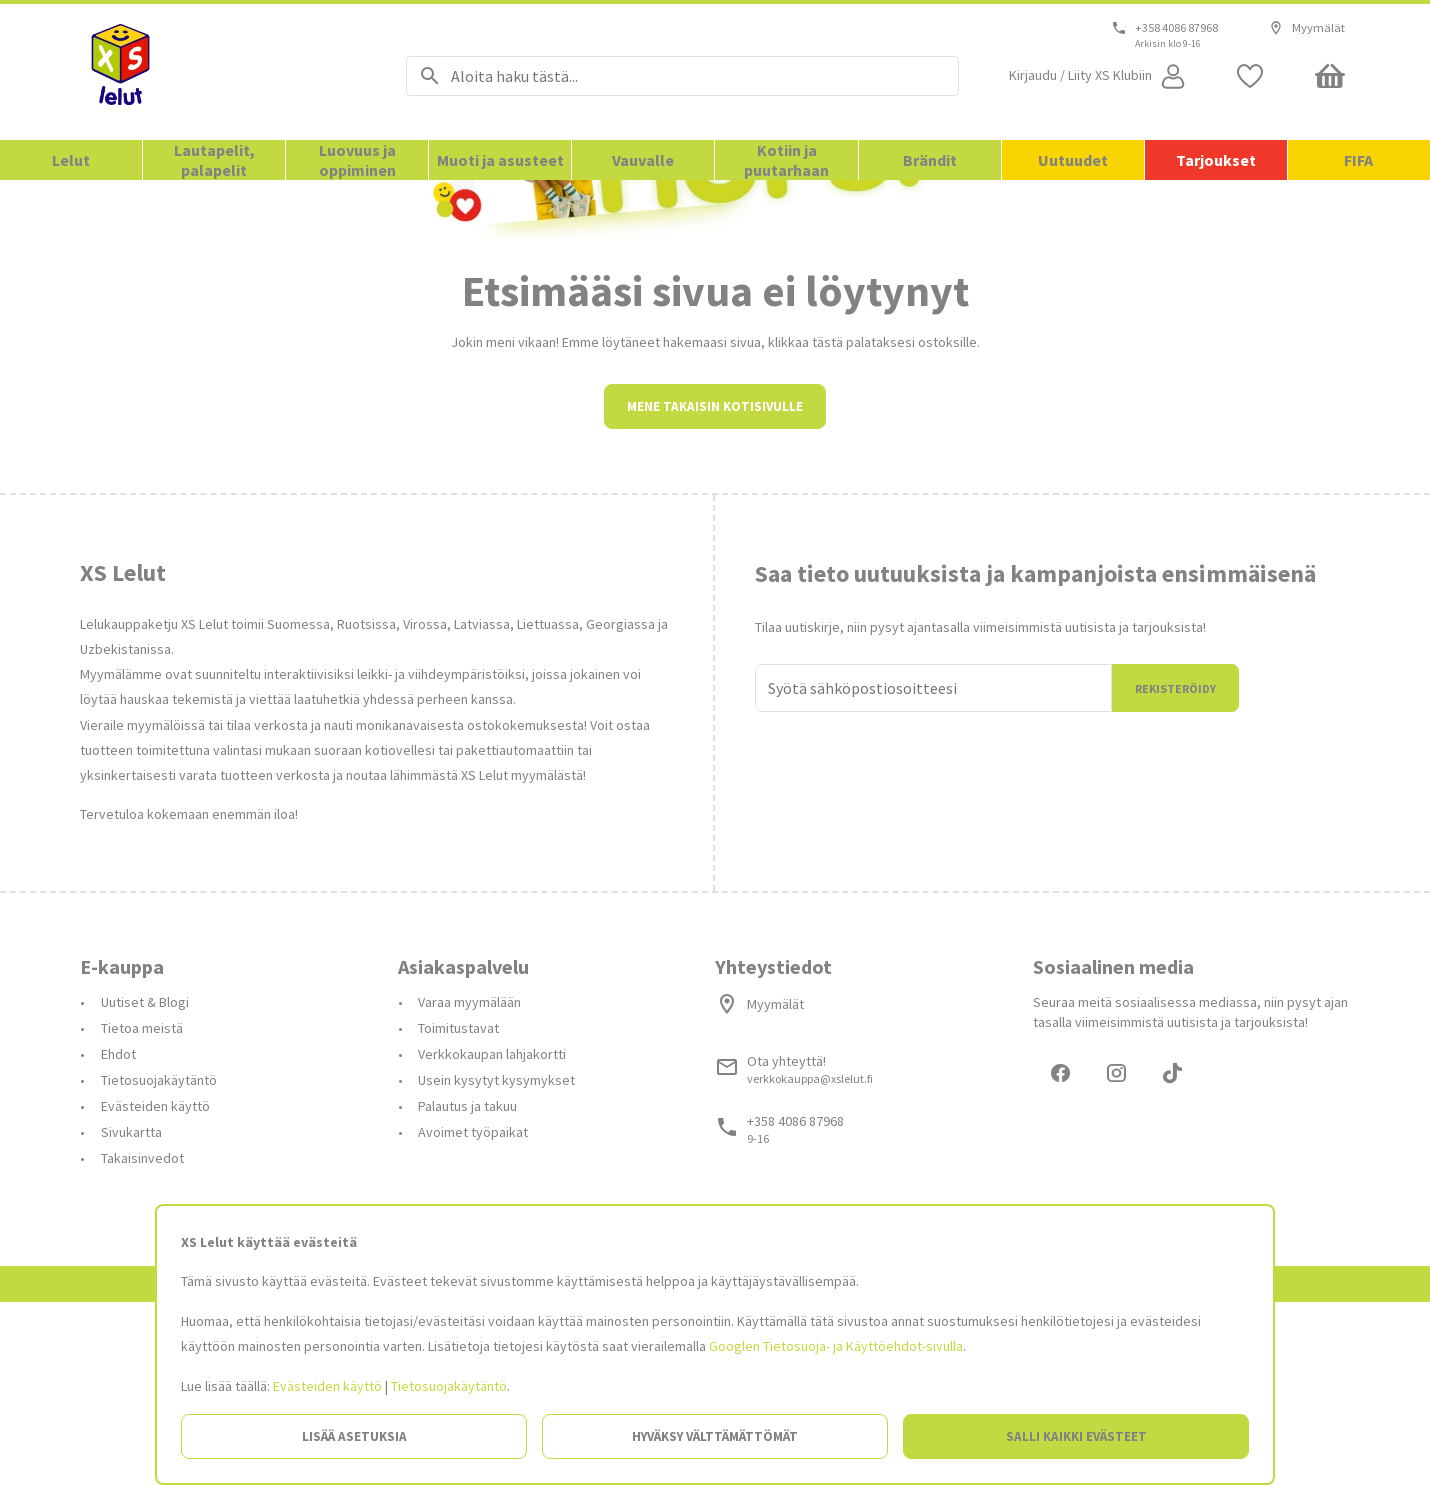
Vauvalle (643, 160)
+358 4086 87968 (1176, 28)
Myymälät (1306, 28)
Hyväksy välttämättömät (715, 1436)
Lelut (71, 160)
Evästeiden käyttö (327, 1386)
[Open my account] (1099, 76)
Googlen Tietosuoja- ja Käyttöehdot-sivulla (836, 1346)
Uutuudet (1073, 160)
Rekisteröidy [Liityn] (1175, 868)
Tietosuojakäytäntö (449, 1386)
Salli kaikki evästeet (1076, 1436)
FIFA (1358, 160)
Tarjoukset (1216, 160)
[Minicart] (1330, 76)
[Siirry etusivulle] (218, 72)
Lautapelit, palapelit (214, 160)
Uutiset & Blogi (145, 1182)
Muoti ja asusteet (500, 160)
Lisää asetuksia (354, 1436)
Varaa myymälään (469, 1182)
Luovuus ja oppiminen (357, 160)
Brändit (930, 160)
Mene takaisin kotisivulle (715, 586)
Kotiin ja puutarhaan (786, 160)
